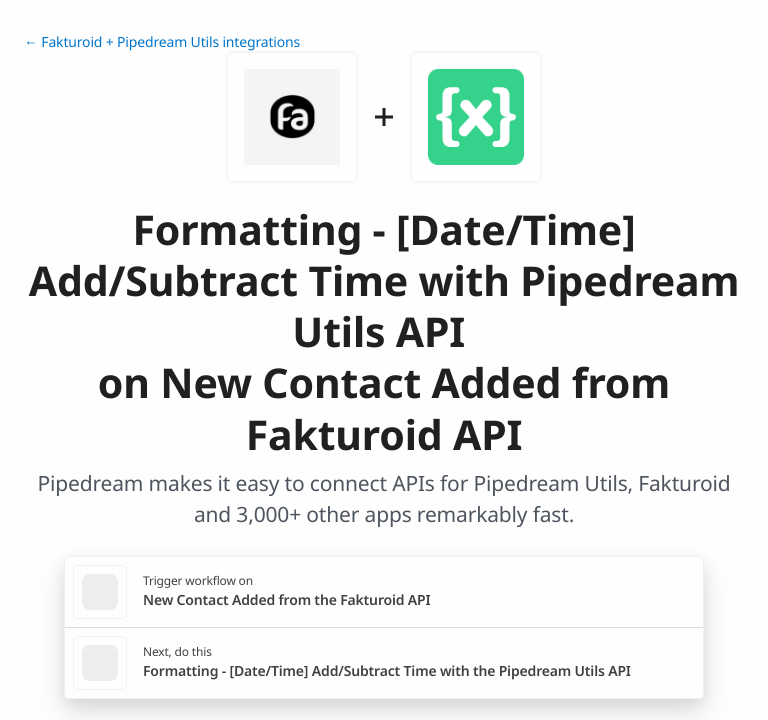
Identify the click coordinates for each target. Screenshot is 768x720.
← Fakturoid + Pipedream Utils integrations (162, 42)
